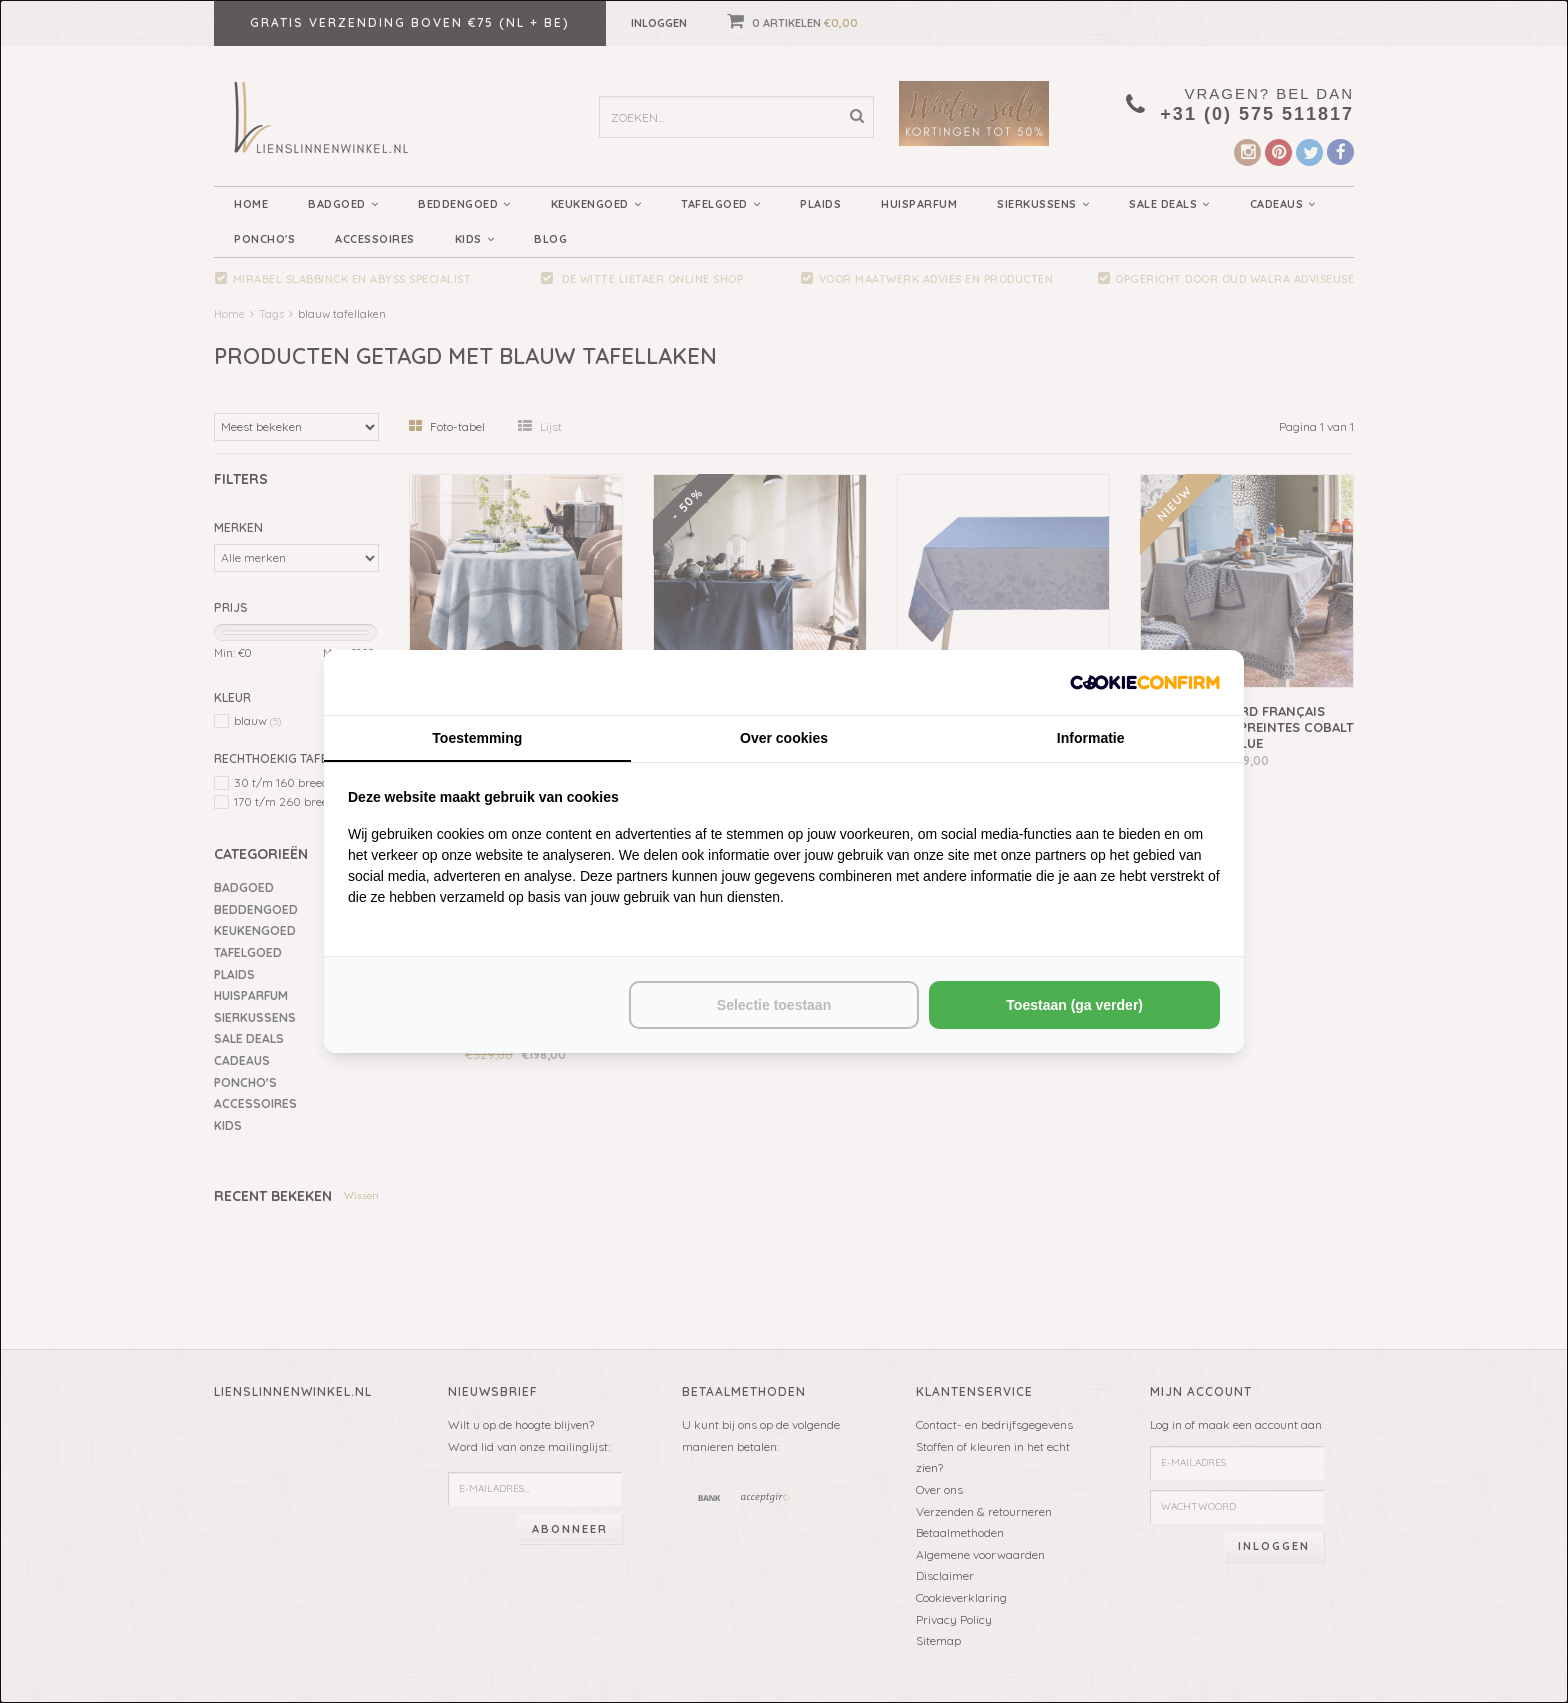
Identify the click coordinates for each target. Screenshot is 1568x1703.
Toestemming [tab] (477, 738)
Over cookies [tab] (784, 738)
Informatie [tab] (1091, 738)
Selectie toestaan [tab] (774, 1005)
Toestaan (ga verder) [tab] (1074, 1005)
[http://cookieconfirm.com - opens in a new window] (1145, 682)
